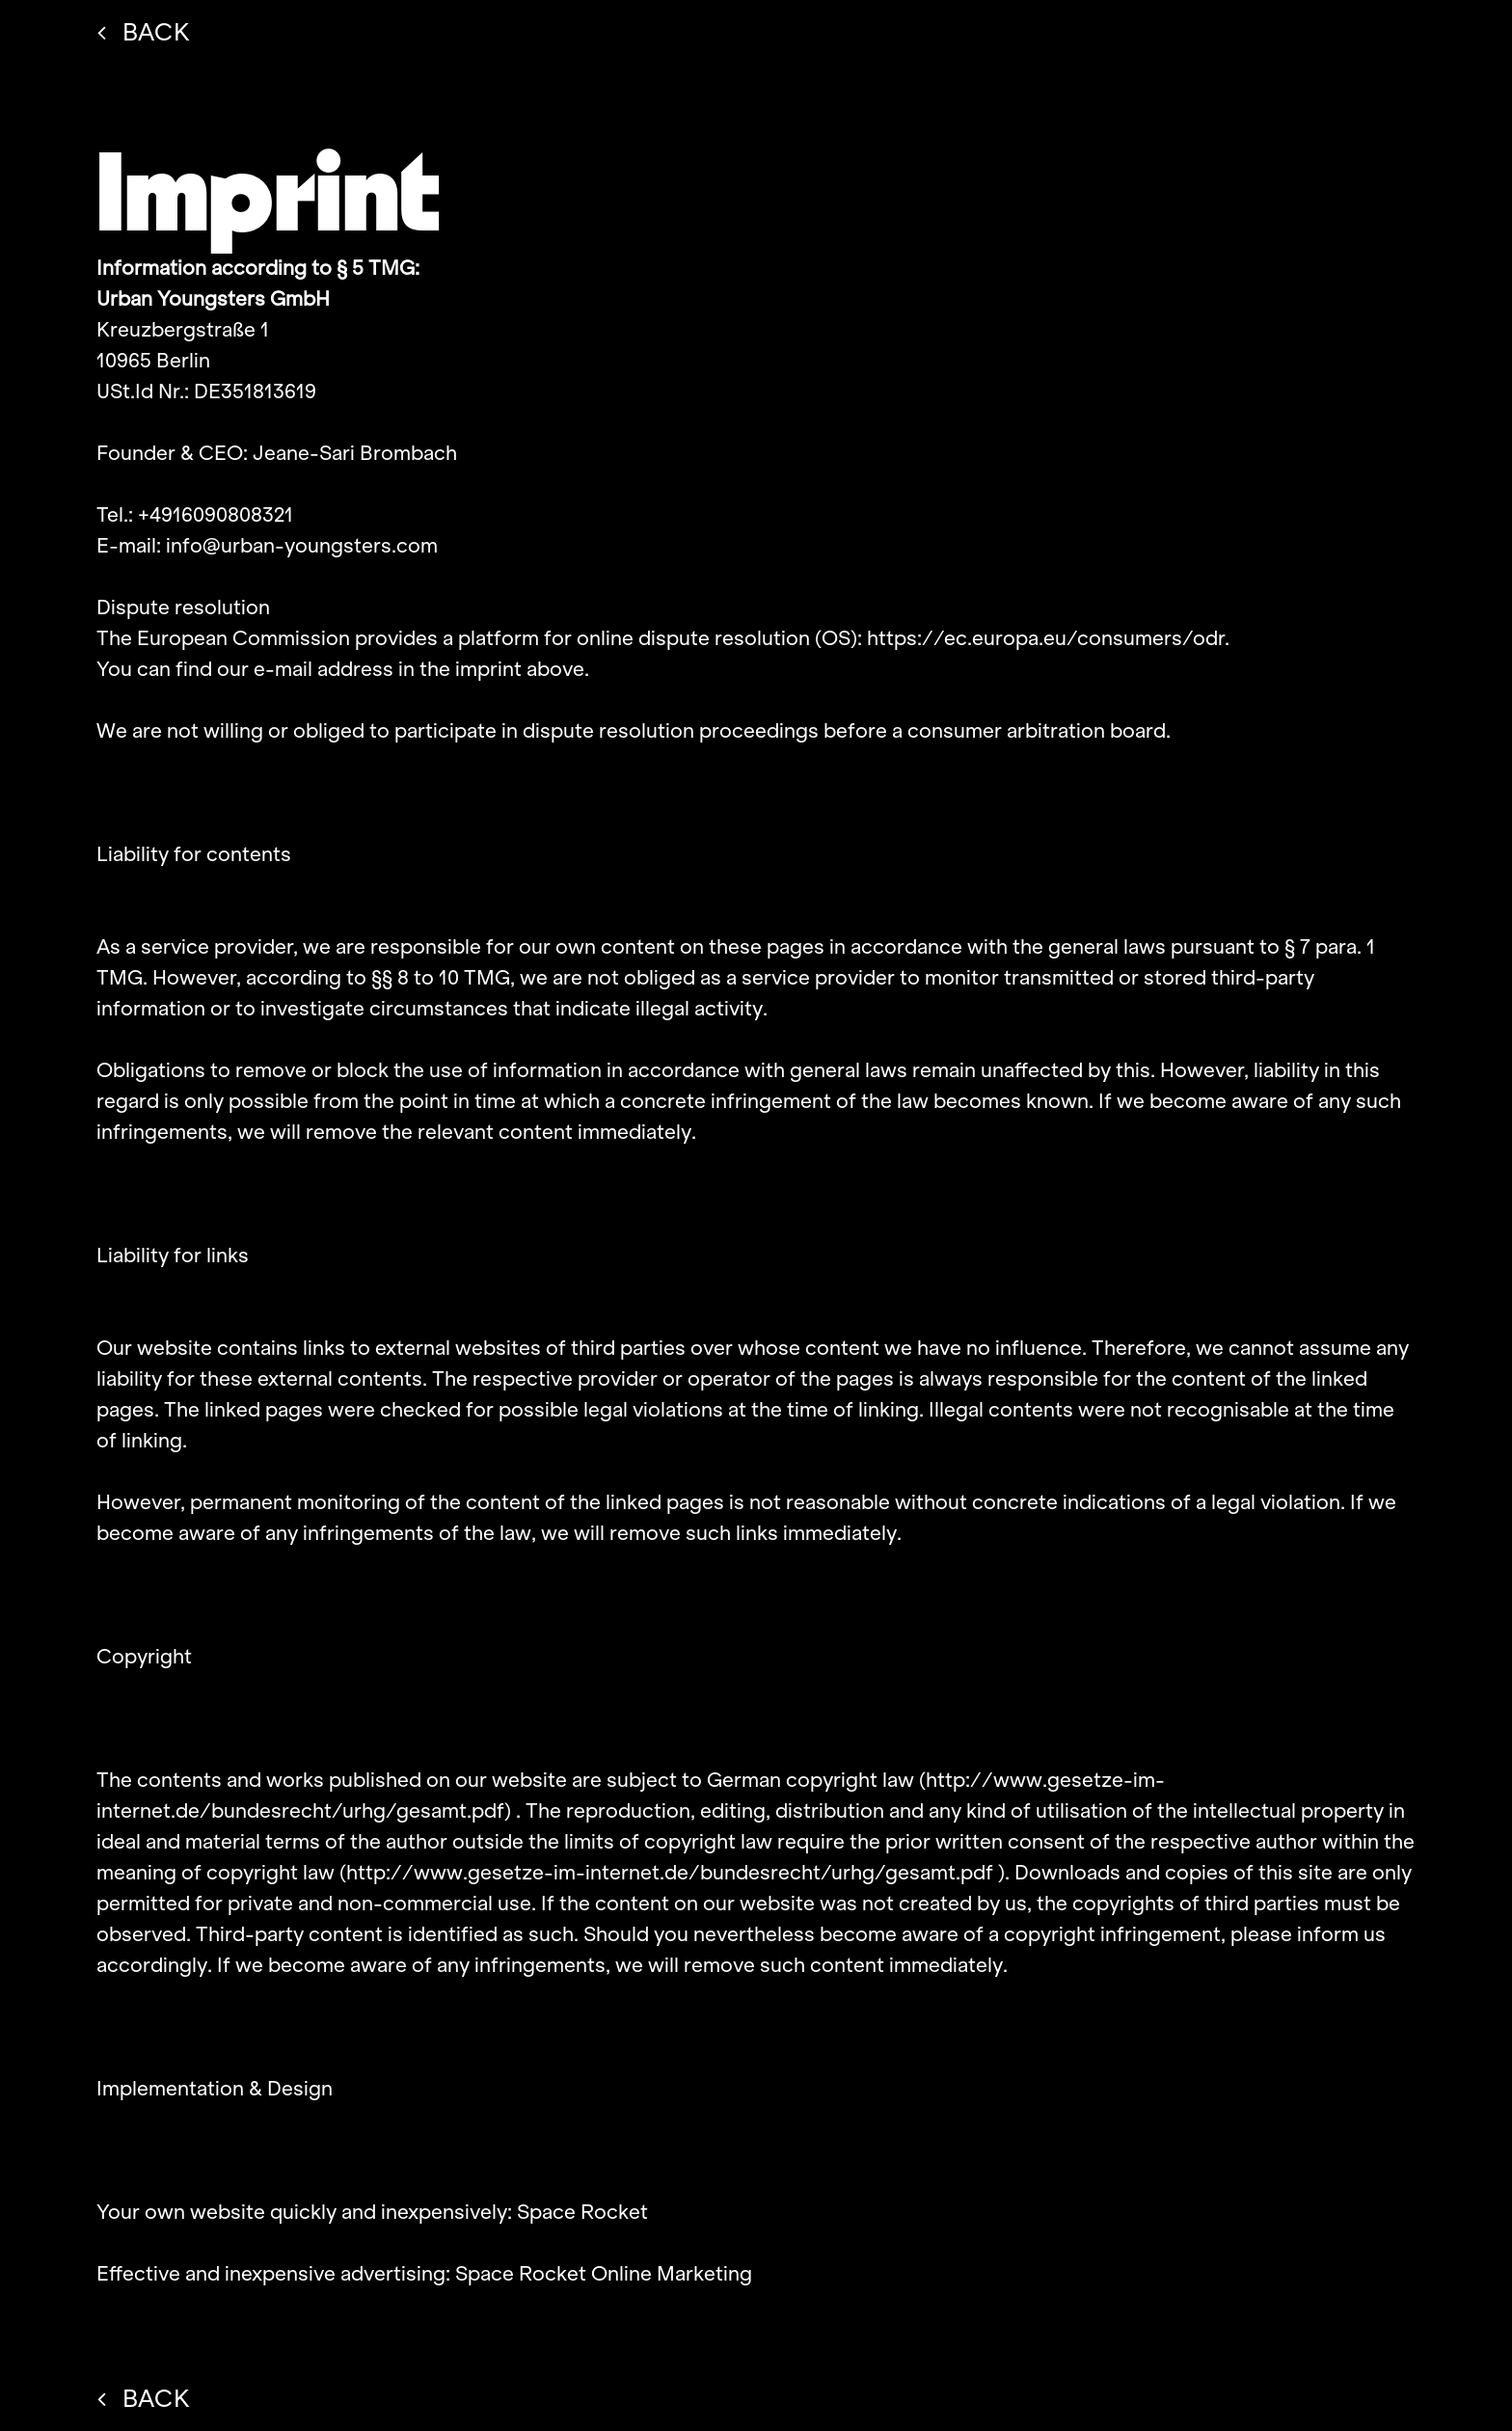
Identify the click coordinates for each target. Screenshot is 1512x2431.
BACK (143, 31)
